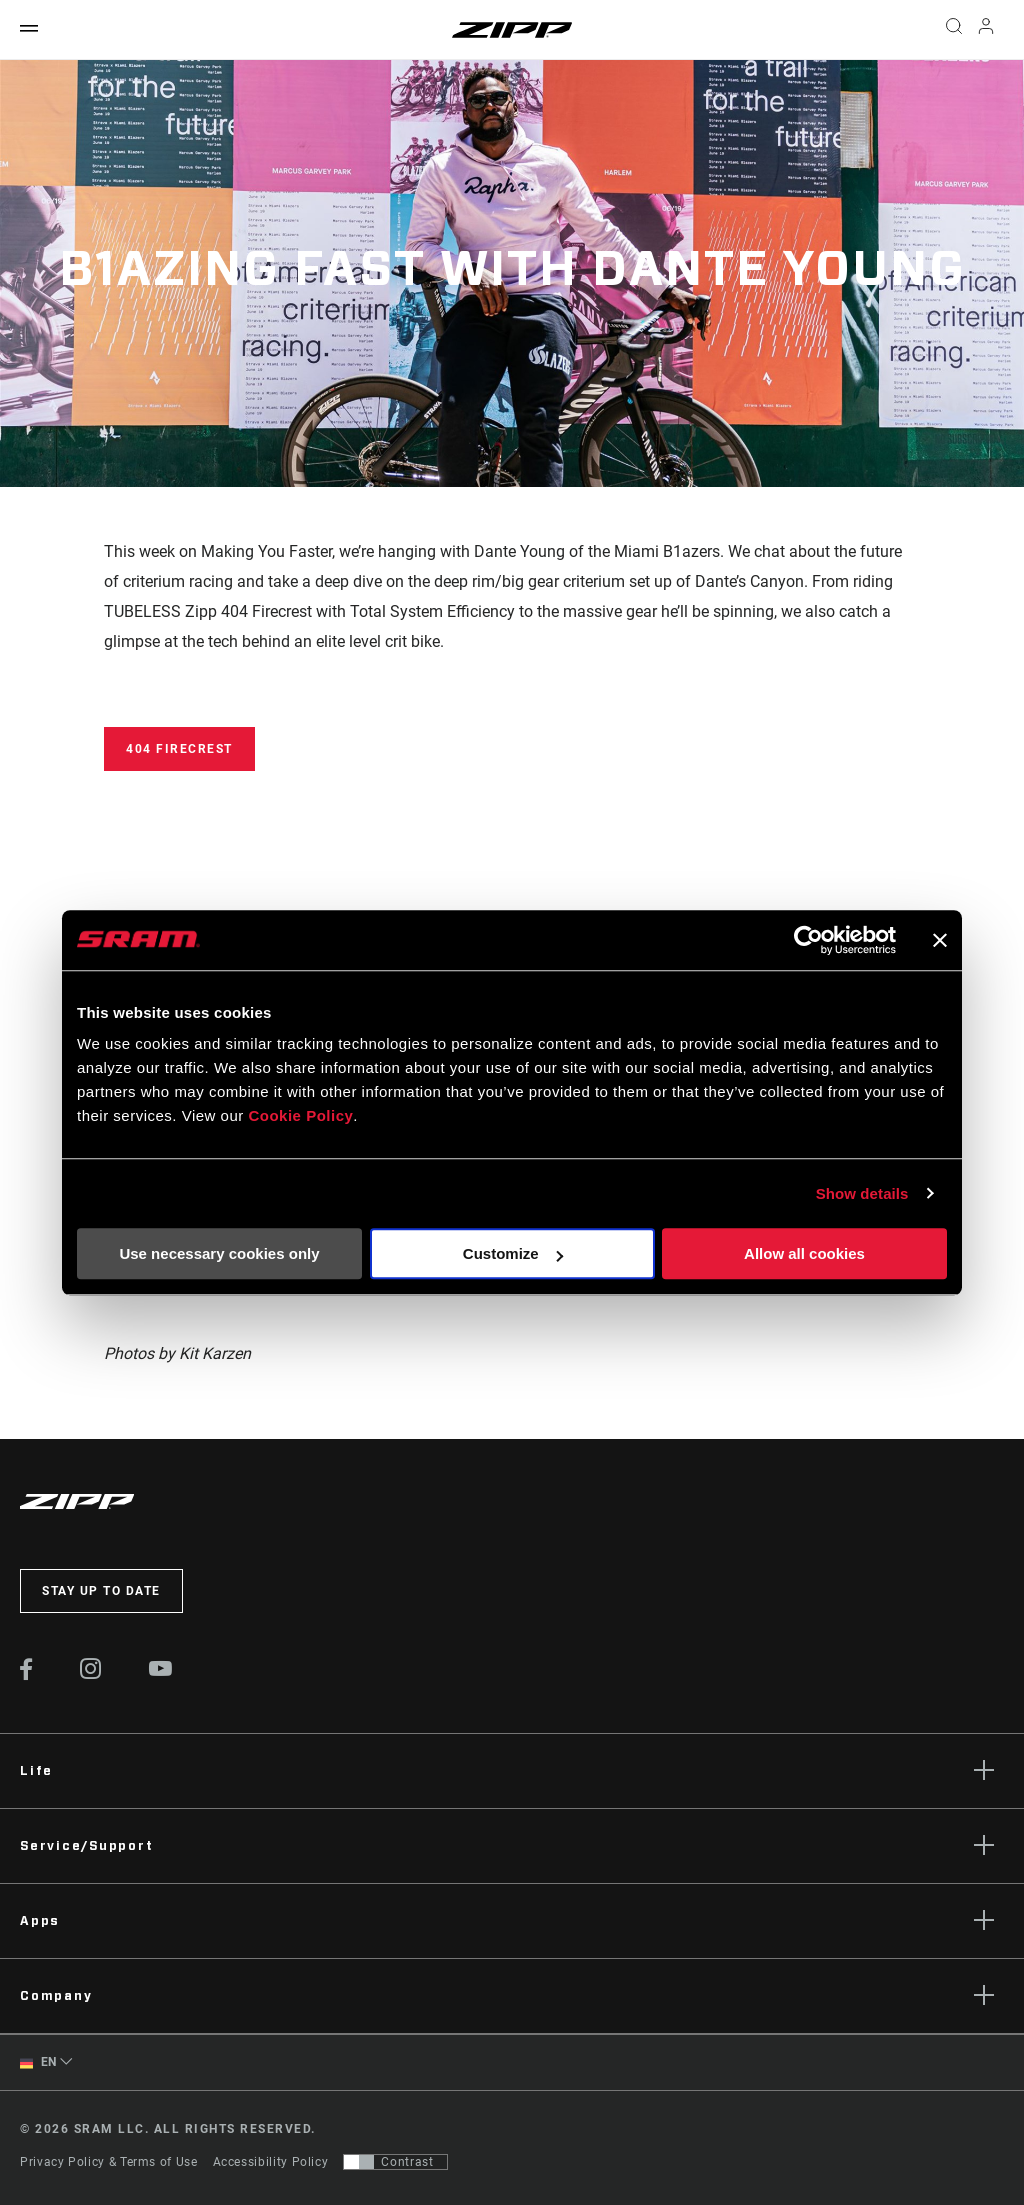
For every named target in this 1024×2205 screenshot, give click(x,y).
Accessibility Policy (271, 2162)
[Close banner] (940, 940)
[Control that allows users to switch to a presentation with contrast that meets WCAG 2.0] (395, 2162)
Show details (862, 1193)
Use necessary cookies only (219, 1253)
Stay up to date (101, 1591)
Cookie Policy (300, 1115)
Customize (513, 1253)
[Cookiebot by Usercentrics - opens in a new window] (808, 940)
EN (38, 2062)
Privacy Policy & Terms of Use (109, 2162)
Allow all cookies (804, 1253)
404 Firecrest (179, 749)
